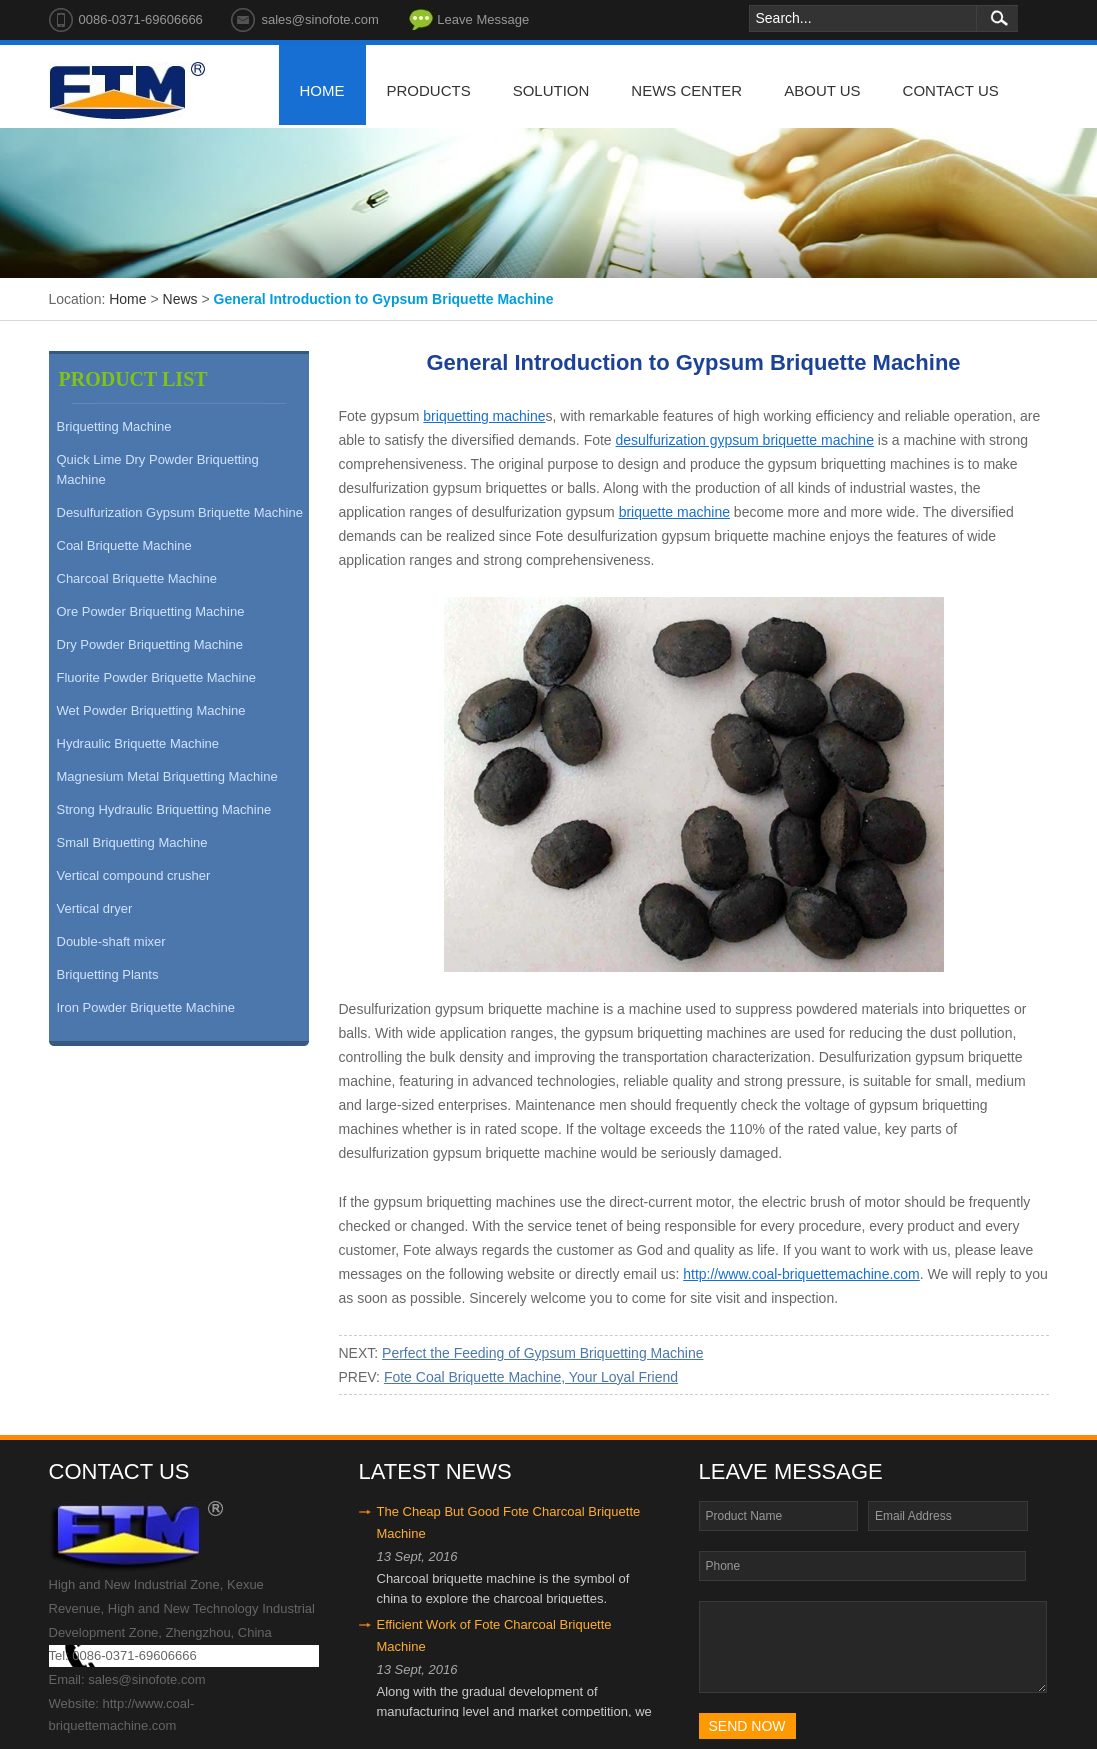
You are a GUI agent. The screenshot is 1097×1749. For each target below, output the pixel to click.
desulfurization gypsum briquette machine (745, 440)
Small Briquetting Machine (132, 842)
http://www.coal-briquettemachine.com (801, 1274)
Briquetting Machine (114, 426)
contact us (951, 90)
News (180, 299)
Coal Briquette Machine (124, 545)
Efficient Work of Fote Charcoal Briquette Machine (494, 1635)
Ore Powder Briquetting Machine (151, 611)
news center (686, 90)
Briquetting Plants (108, 974)
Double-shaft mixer (111, 941)
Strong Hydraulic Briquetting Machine (164, 809)
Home (127, 299)
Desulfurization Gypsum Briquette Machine (180, 512)
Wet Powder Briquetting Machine (151, 710)
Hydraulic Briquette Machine (138, 743)
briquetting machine (484, 416)
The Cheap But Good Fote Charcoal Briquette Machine (509, 1522)
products (429, 90)
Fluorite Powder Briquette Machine (156, 677)
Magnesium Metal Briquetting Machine (167, 776)
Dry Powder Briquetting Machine (150, 644)
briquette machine (674, 512)
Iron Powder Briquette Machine (146, 1007)
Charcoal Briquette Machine (137, 578)
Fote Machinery (127, 91)
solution (551, 90)
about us (822, 90)
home (322, 90)
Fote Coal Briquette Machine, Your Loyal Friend (531, 1377)
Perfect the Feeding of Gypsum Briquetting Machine (542, 1353)
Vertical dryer (95, 908)
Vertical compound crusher (134, 875)
